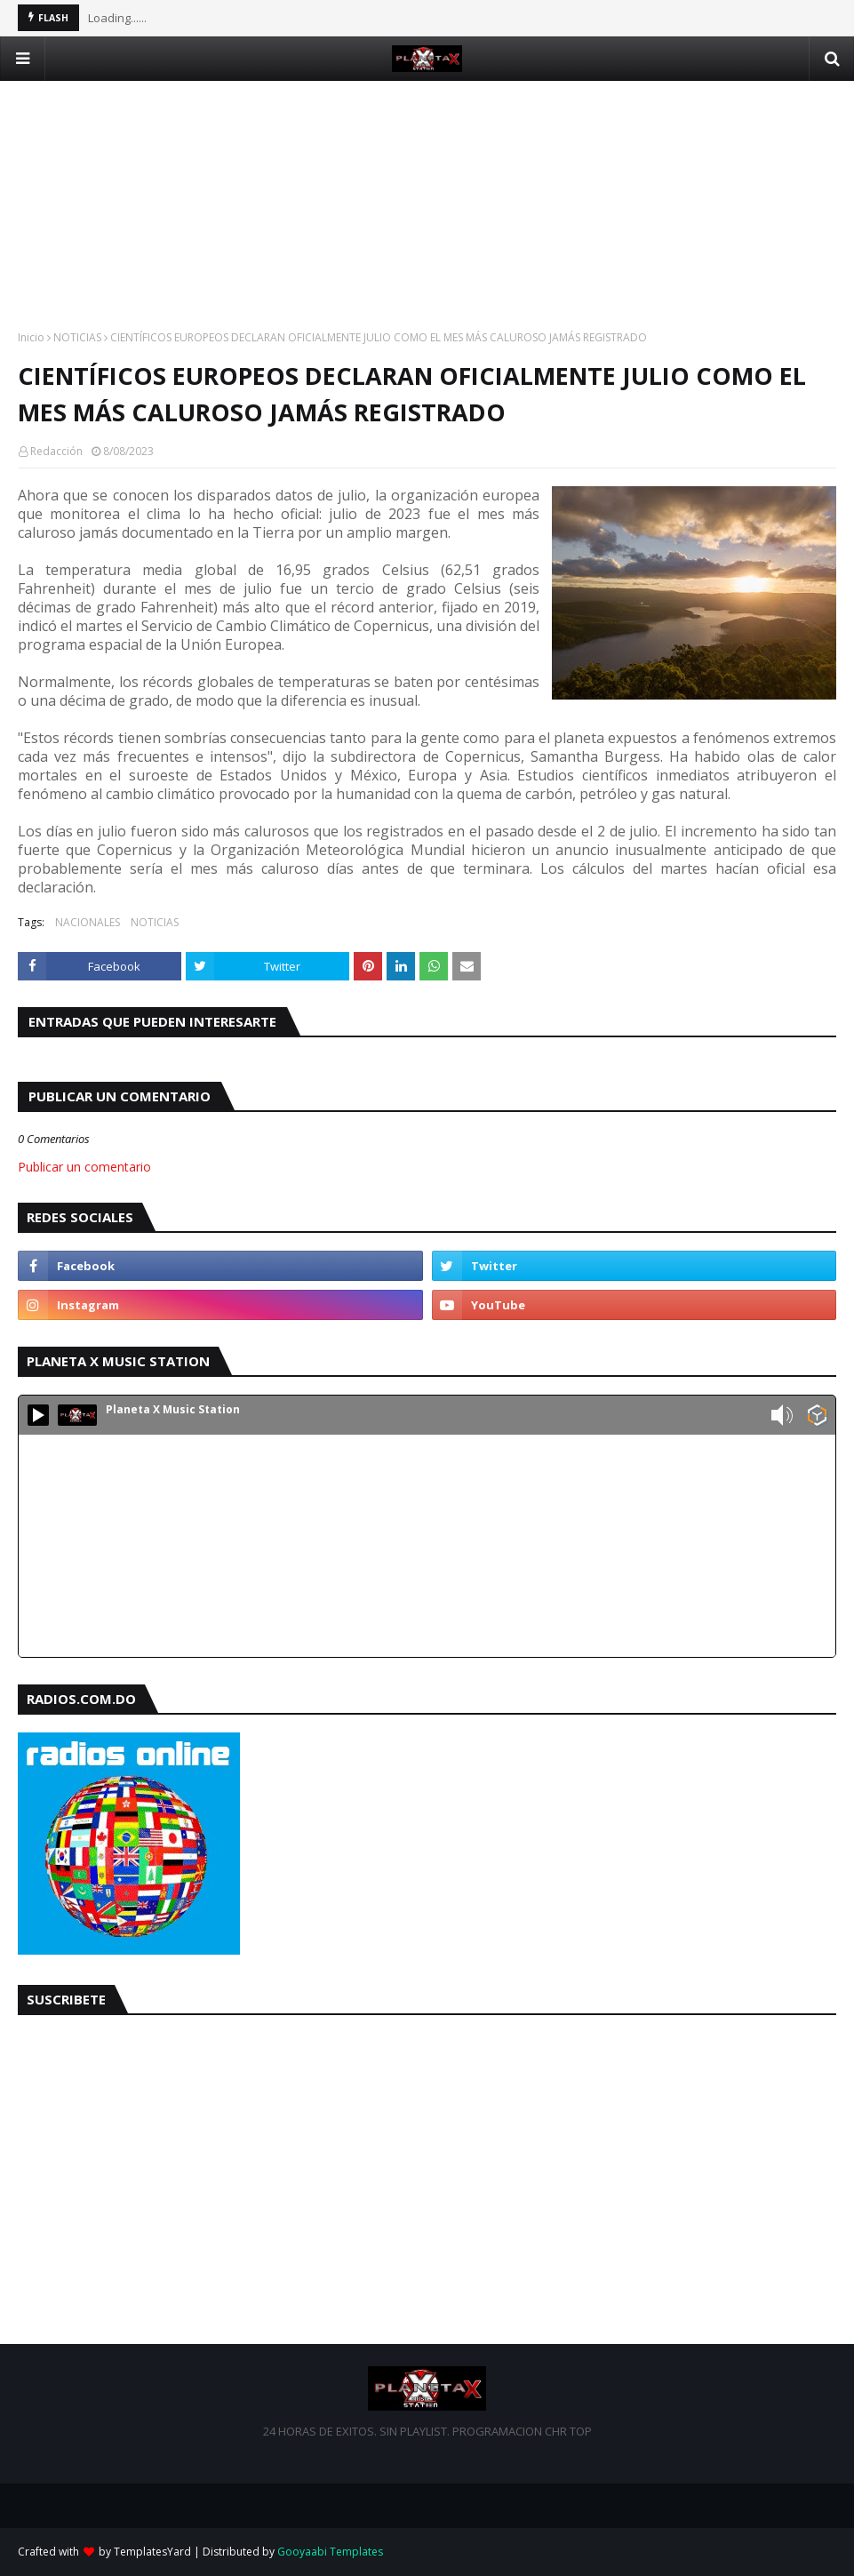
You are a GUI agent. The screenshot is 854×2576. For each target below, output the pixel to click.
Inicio (31, 337)
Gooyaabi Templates (330, 2551)
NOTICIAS (77, 337)
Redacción (56, 451)
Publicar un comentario (84, 1166)
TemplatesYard (152, 2551)
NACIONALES (87, 922)
